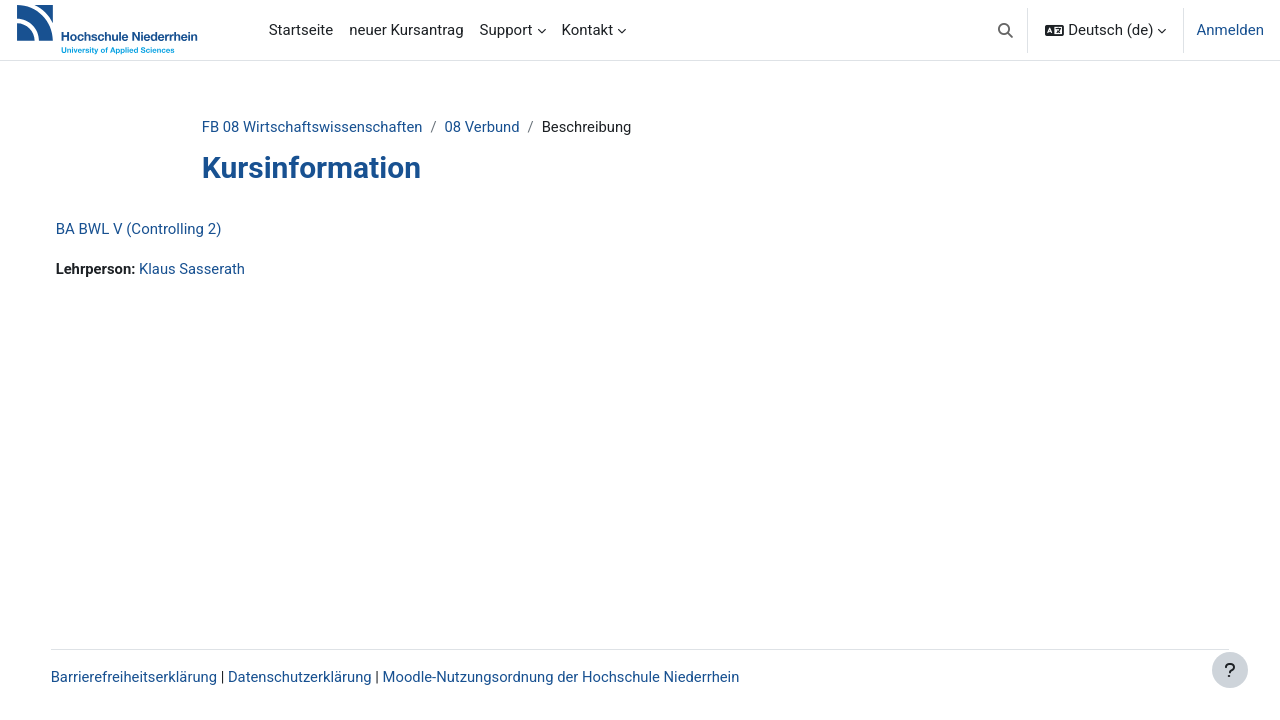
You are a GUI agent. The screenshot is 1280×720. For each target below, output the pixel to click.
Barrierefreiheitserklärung (155, 677)
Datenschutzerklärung (324, 677)
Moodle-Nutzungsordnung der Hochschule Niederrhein (589, 677)
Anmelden (1230, 30)
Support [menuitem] (506, 30)
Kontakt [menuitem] (588, 30)
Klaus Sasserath (215, 270)
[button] (1005, 30)
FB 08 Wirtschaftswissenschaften (329, 127)
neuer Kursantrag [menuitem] (406, 30)
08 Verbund (501, 127)
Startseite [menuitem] (301, 30)
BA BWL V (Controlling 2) (159, 230)
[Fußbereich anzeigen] (1230, 670)
